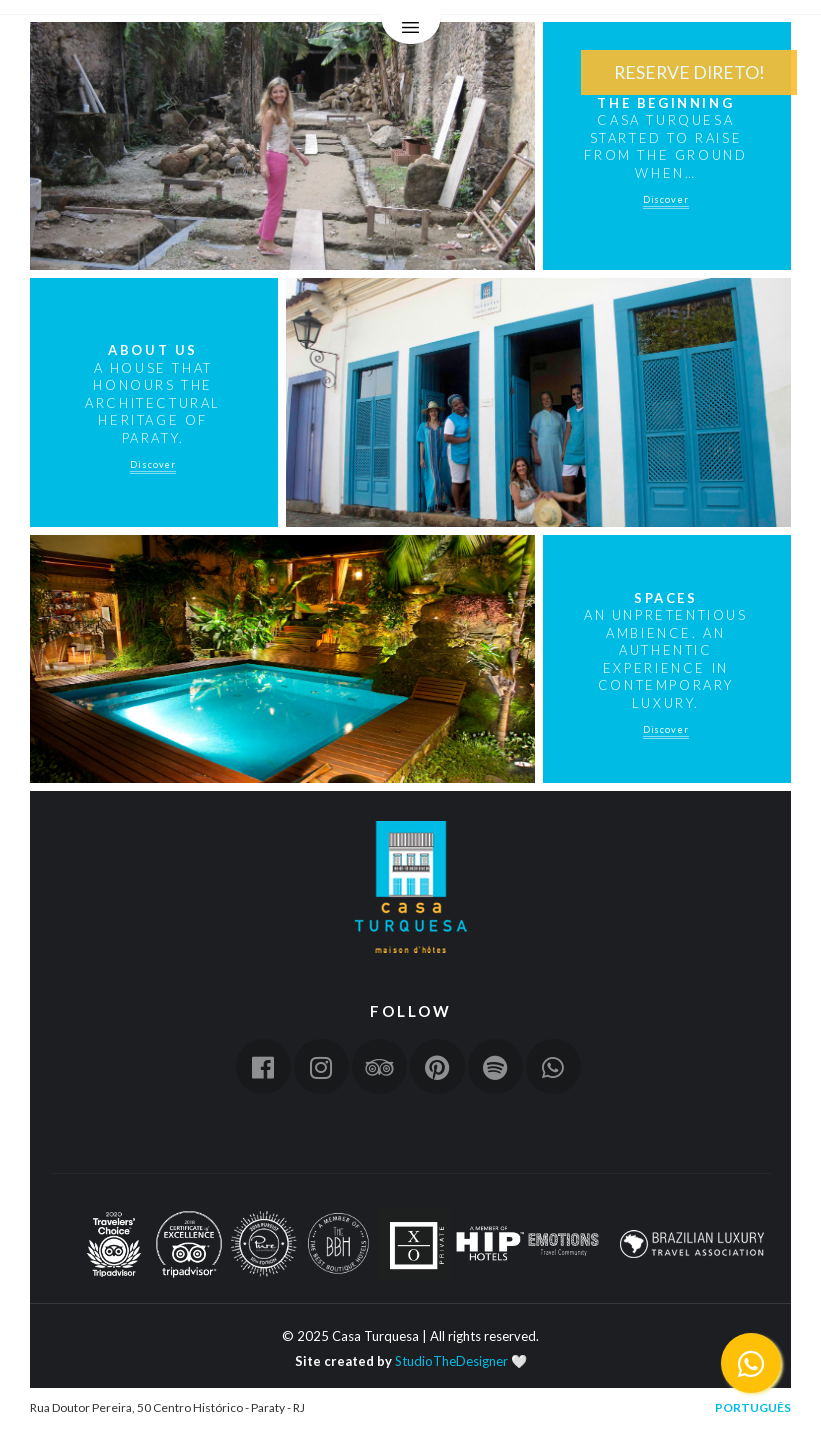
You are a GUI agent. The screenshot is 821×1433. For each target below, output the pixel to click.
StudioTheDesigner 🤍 (461, 1361)
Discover (666, 199)
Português (753, 1407)
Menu (411, 30)
